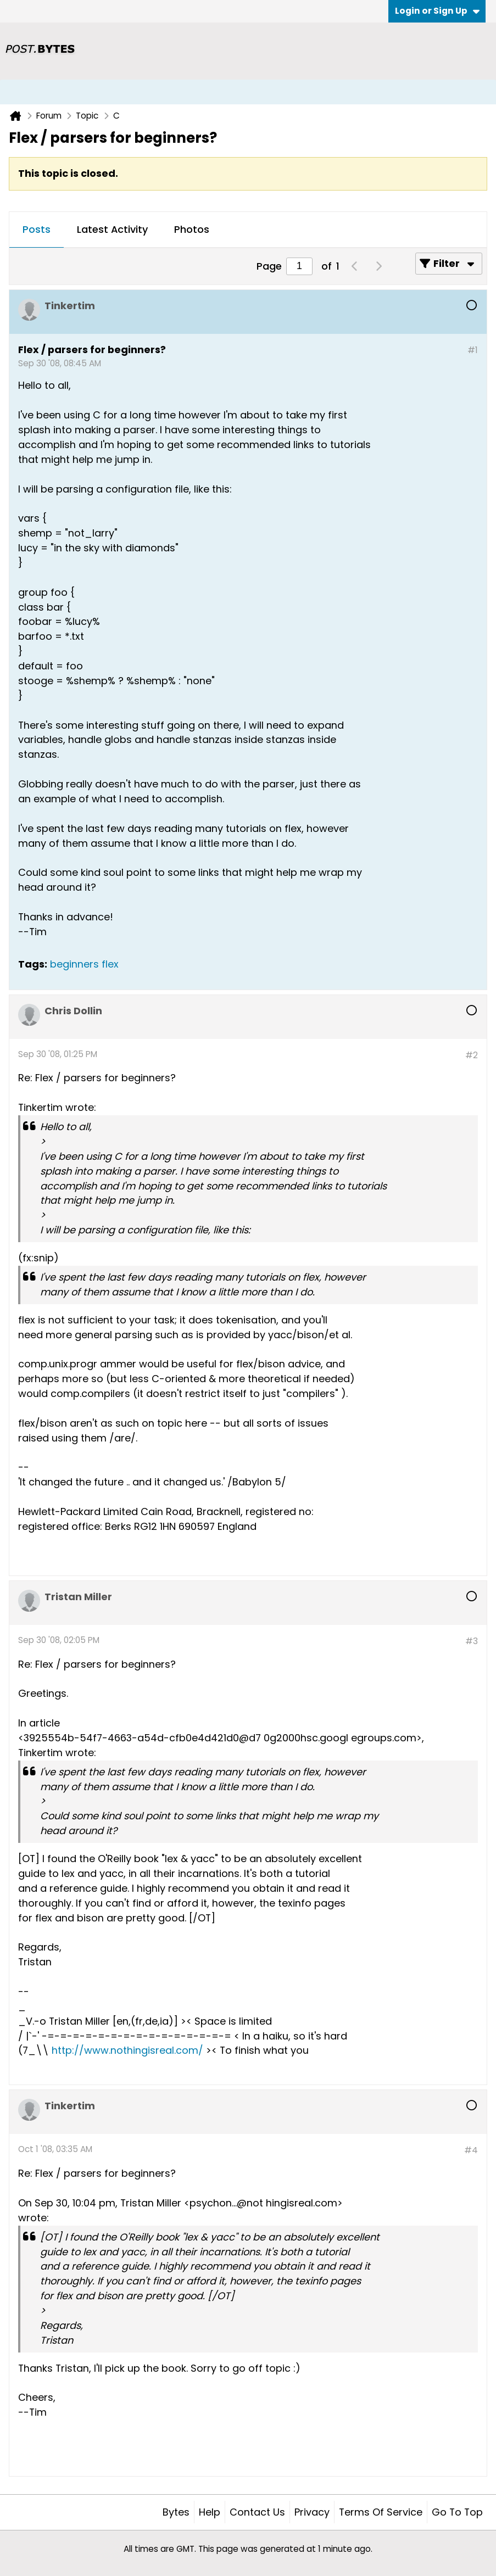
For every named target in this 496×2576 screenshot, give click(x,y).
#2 (471, 1055)
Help (209, 2512)
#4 (471, 2150)
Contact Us (257, 2512)
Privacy (312, 2512)
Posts (37, 229)
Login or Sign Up (437, 10)
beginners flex (84, 964)
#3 (471, 1641)
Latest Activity (112, 229)
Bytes (176, 2512)
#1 (472, 350)
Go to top (457, 2512)
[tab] (36, 230)
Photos (191, 229)
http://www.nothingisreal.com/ (127, 2050)
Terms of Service (380, 2512)
